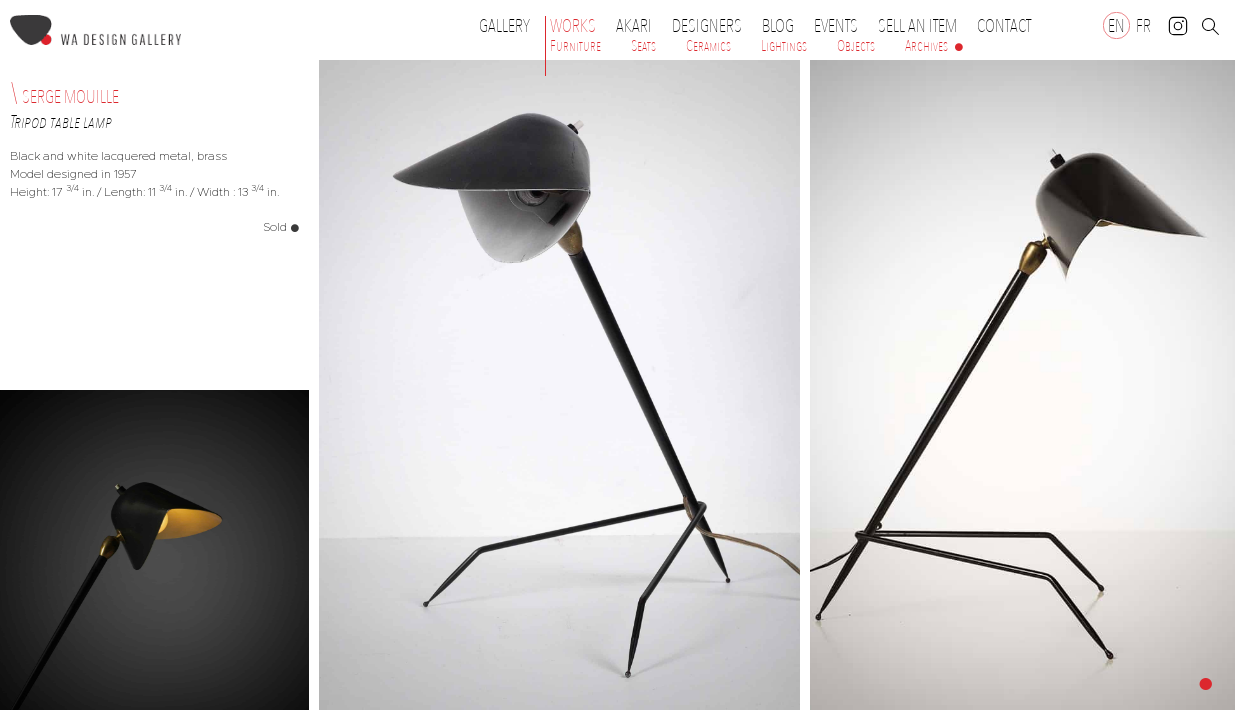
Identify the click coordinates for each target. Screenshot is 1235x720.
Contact (1004, 26)
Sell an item (917, 26)
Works (578, 26)
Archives (926, 46)
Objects (856, 46)
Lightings (784, 46)
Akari (634, 26)
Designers (712, 26)
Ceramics (708, 46)
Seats (643, 46)
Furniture (575, 46)
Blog (778, 26)
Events (841, 26)
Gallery (504, 26)
